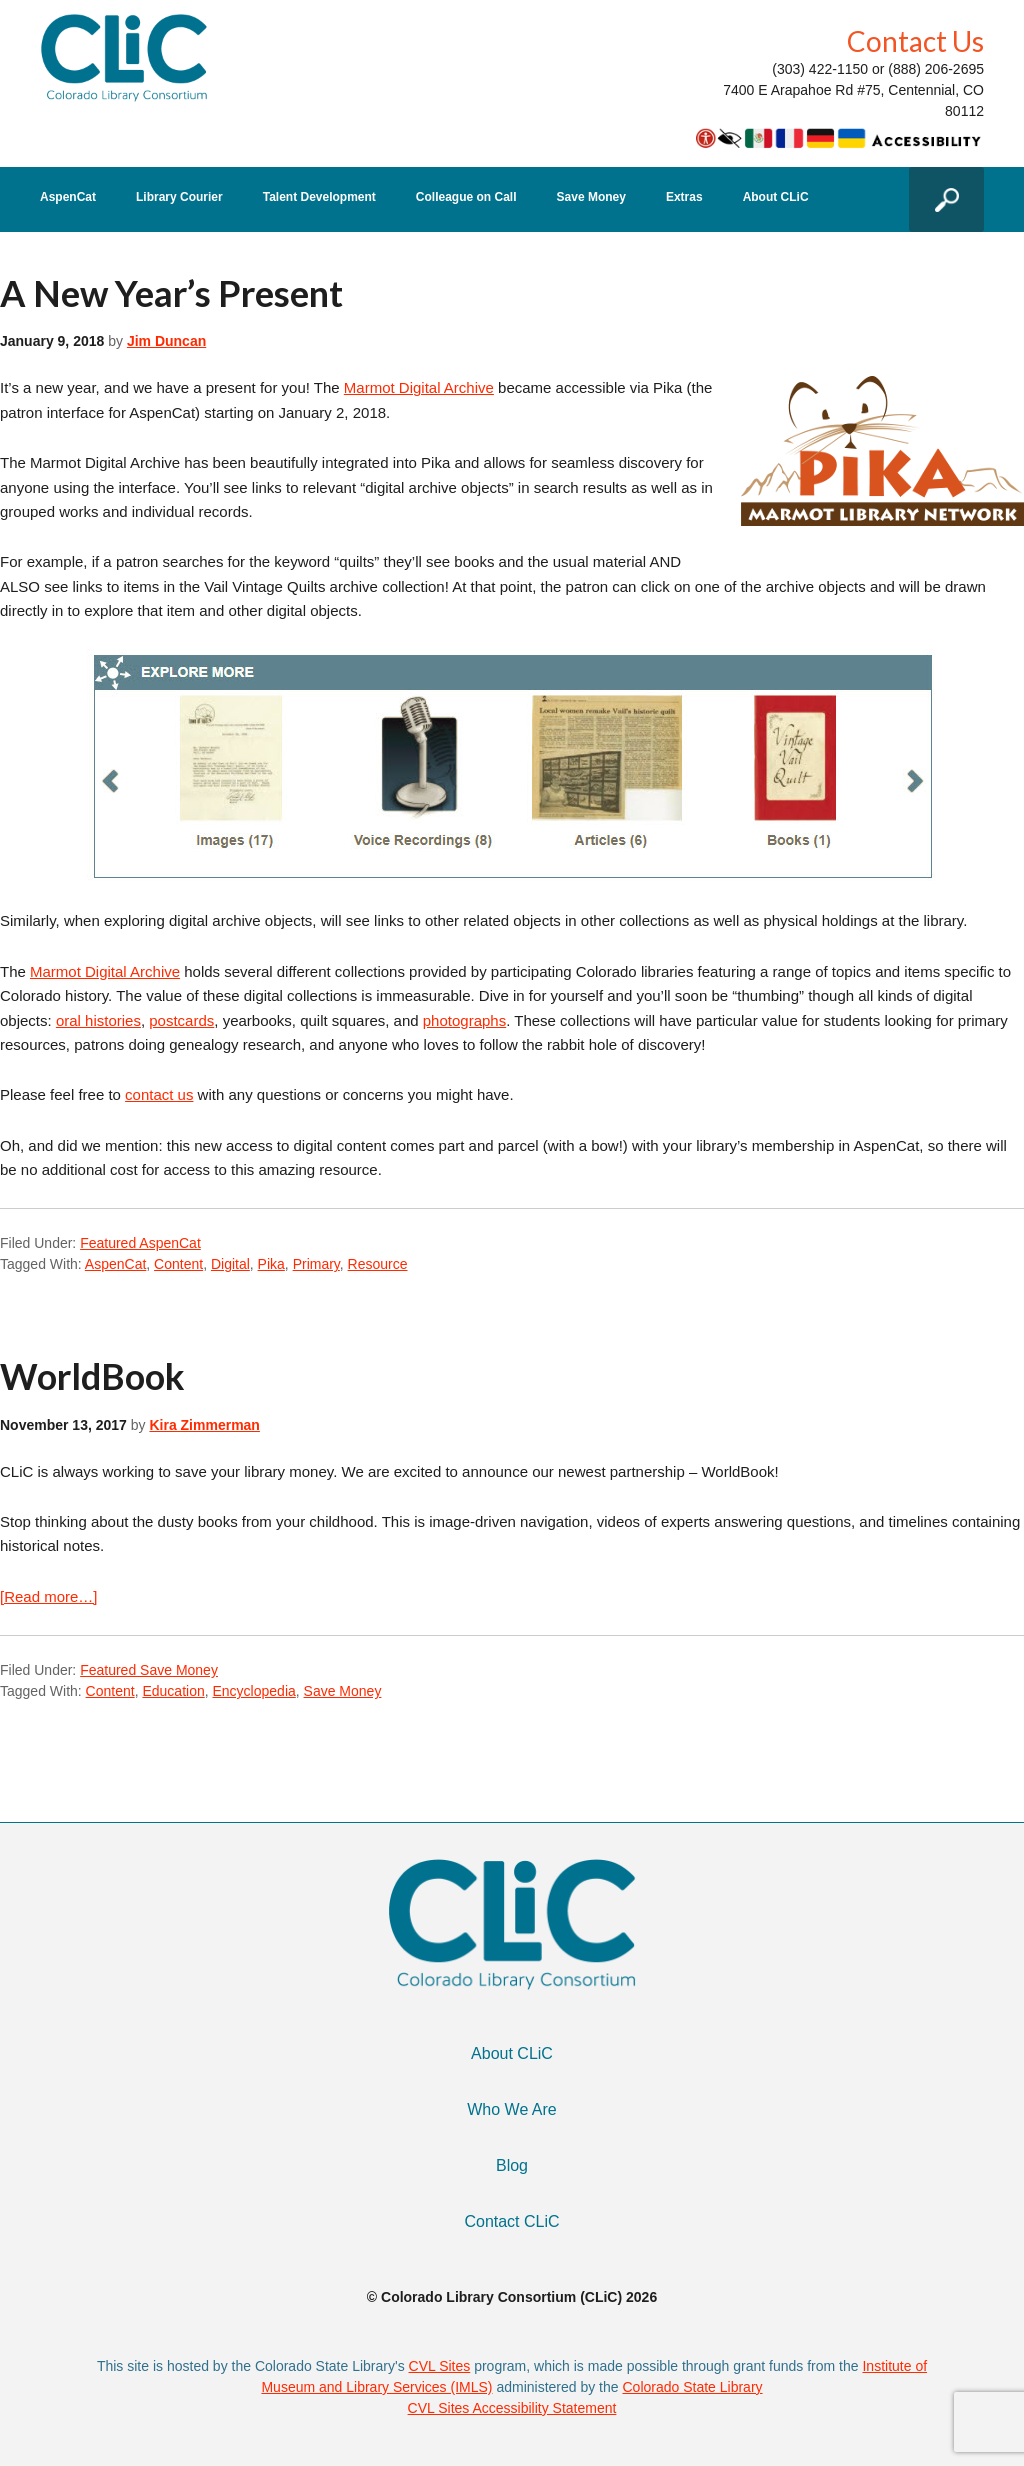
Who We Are (512, 2109)
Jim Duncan (166, 341)
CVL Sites (440, 2366)
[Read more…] (49, 1596)
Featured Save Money (149, 1670)
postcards (181, 1020)
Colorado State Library (692, 2387)
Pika (271, 1264)
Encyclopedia (254, 1691)
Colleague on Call (466, 197)
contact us (159, 1094)
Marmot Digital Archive (419, 387)
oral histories (98, 1020)
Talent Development (319, 197)
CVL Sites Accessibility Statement (512, 2408)
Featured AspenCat (140, 1243)
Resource (378, 1264)
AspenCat (68, 197)
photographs (464, 1020)
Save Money (591, 197)
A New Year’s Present (171, 293)
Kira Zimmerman (204, 1425)
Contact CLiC (511, 2221)
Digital (230, 1264)
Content (178, 1264)
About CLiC (776, 197)
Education (173, 1691)
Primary (316, 1264)
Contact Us (915, 41)
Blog (512, 2165)
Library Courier (179, 197)
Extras (684, 197)
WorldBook (92, 1376)
